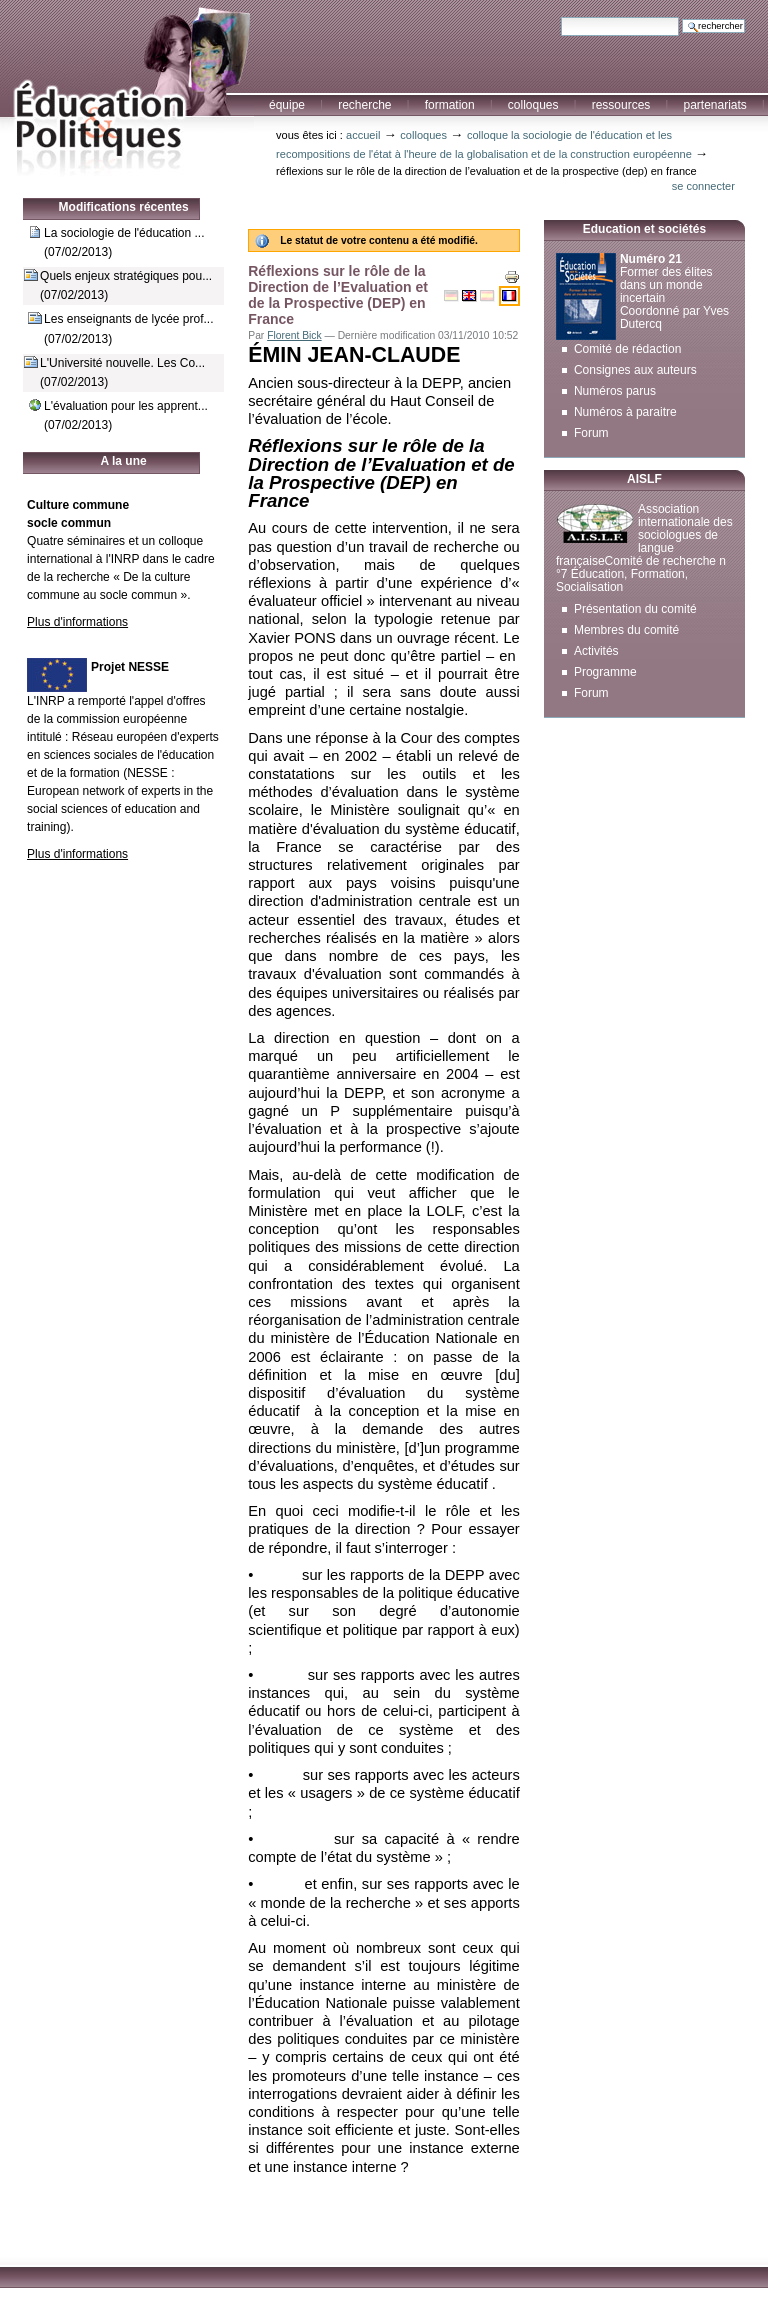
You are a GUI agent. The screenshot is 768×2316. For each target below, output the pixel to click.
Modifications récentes (124, 207)
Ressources (621, 105)
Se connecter (703, 186)
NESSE (147, 773)
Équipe (287, 105)
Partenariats (714, 105)
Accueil (363, 135)
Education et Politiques (127, 89)
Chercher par (560, 16)
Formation (450, 105)
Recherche (364, 105)
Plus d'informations (77, 622)
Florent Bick (294, 335)
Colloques (533, 105)
